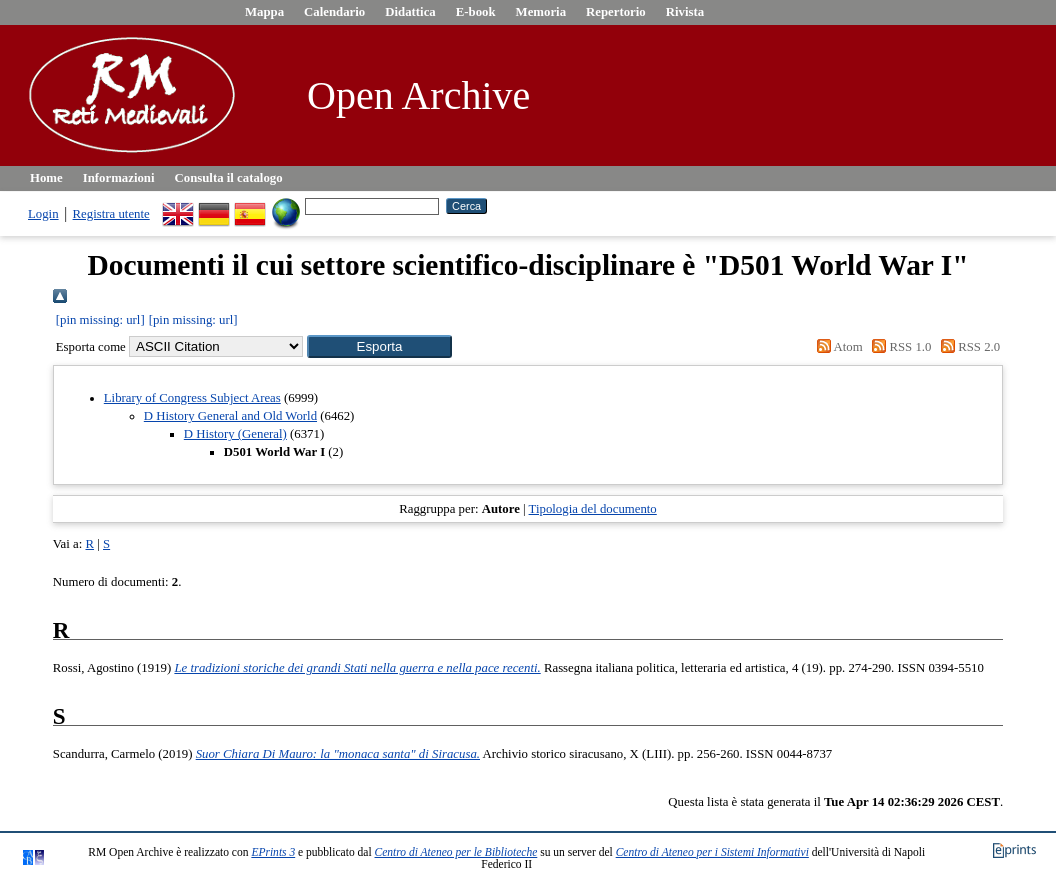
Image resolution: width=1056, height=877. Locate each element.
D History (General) (235, 434)
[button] (379, 346)
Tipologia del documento (593, 509)
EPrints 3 (273, 852)
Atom (837, 347)
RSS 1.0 (899, 347)
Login (43, 214)
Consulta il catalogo (229, 178)
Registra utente (111, 214)
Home (46, 178)
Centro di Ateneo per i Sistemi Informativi (712, 852)
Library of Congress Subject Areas (192, 398)
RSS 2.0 (968, 347)
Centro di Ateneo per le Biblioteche (456, 852)
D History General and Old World (230, 416)
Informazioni (119, 178)
